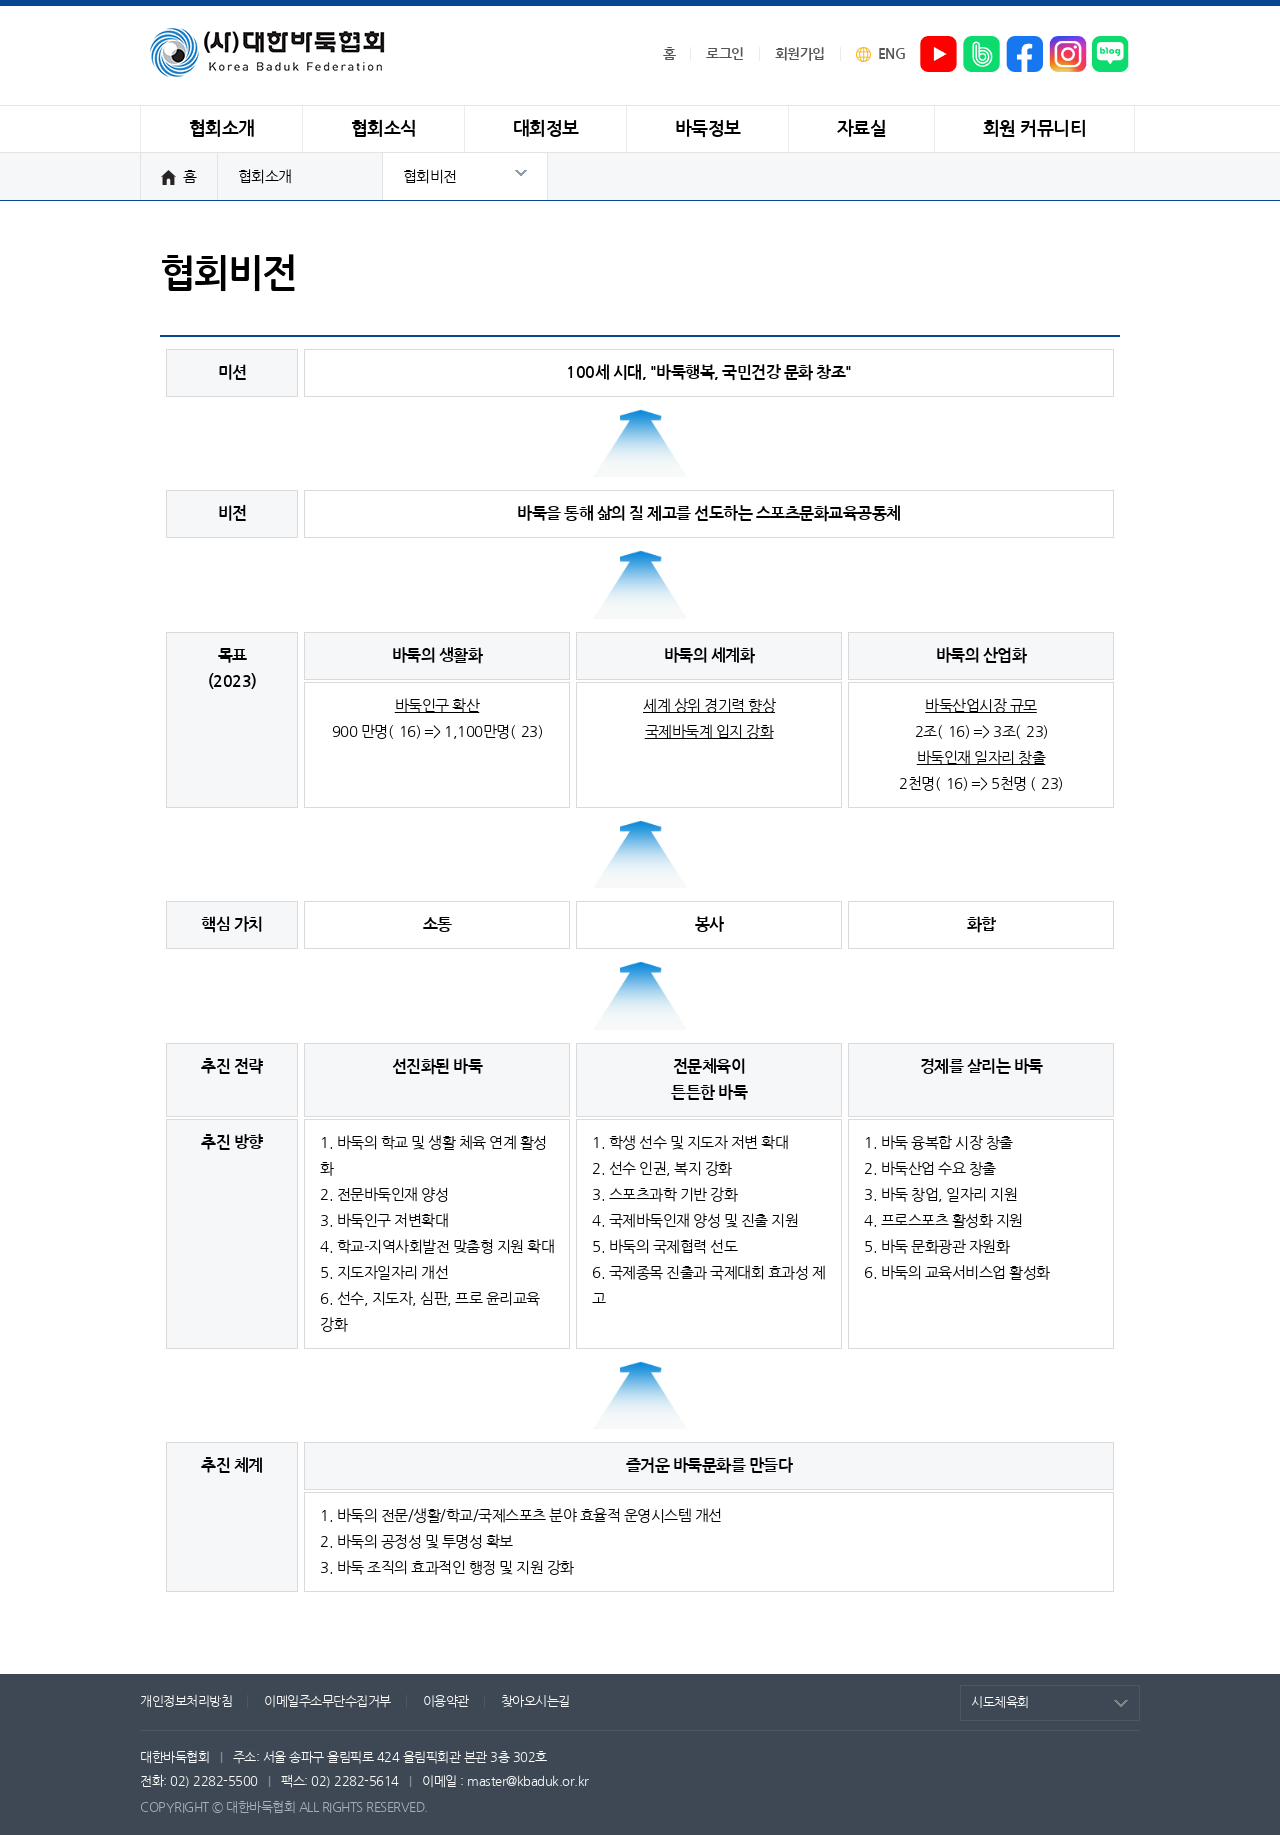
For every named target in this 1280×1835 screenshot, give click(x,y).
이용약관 (446, 1701)
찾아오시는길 (535, 1701)
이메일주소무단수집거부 (327, 1701)
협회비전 (430, 176)
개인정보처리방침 (186, 1701)
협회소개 (265, 176)
